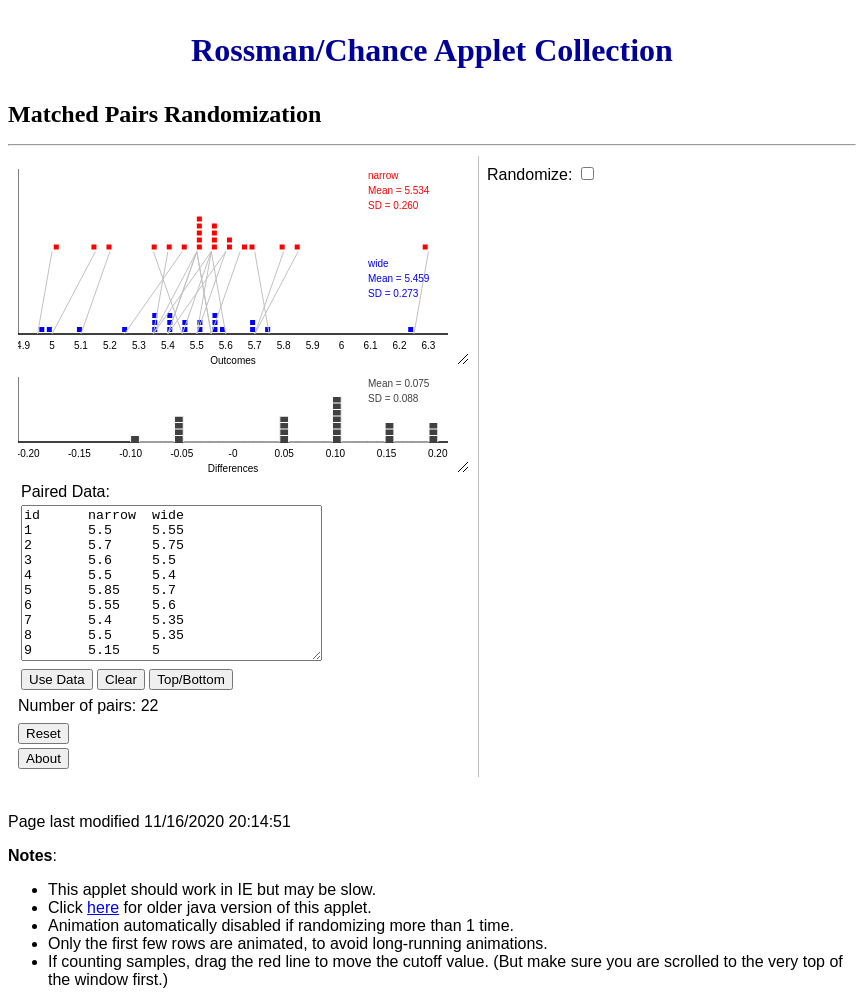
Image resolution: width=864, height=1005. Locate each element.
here (103, 907)
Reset (43, 733)
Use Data (57, 679)
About (43, 758)
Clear (121, 679)
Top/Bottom (190, 679)
